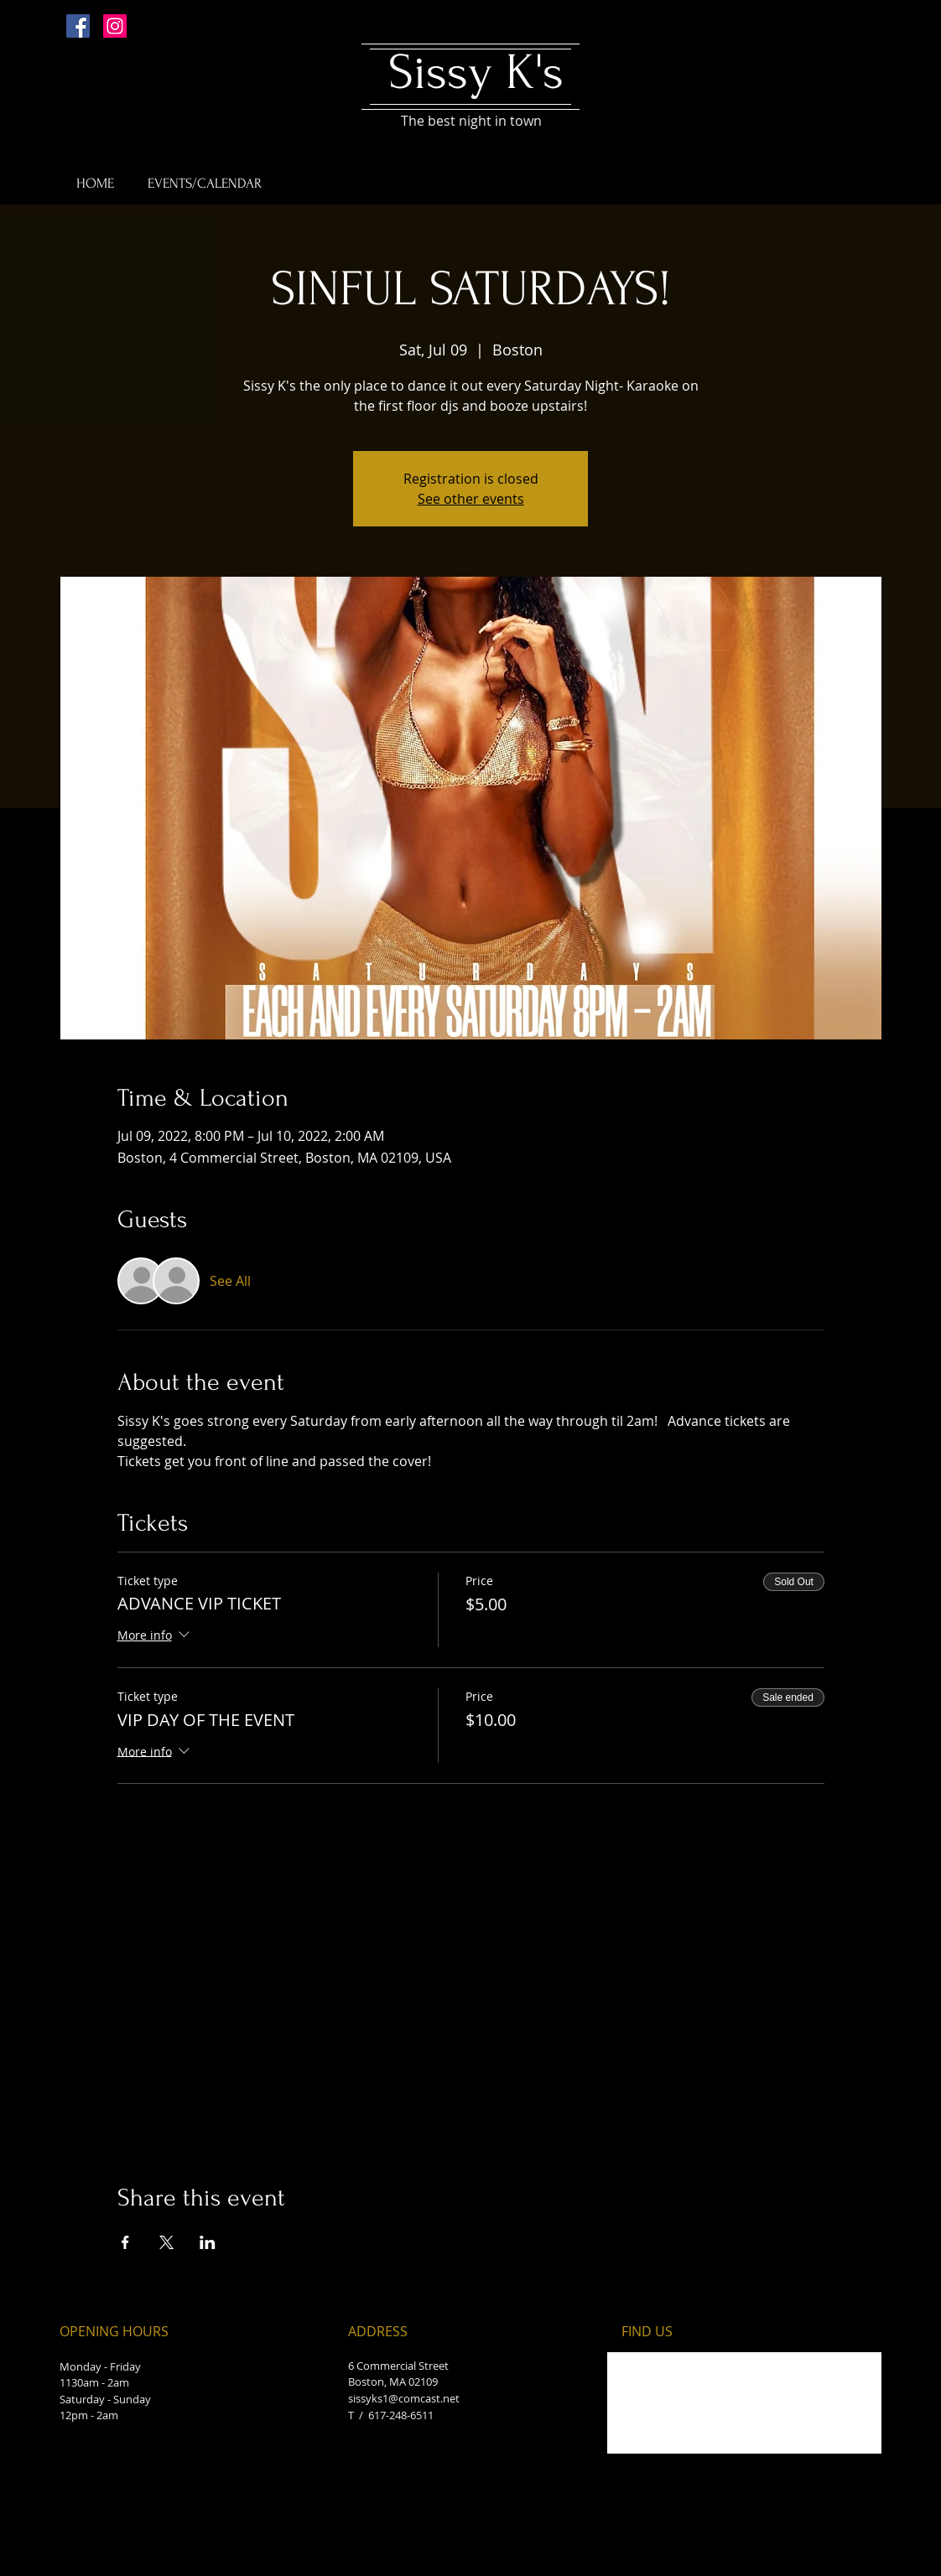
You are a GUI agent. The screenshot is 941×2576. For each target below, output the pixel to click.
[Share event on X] (166, 2242)
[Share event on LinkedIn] (208, 2242)
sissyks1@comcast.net (404, 2398)
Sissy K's (476, 72)
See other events (471, 499)
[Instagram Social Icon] (115, 26)
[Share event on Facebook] (125, 2242)
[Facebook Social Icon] (78, 26)
